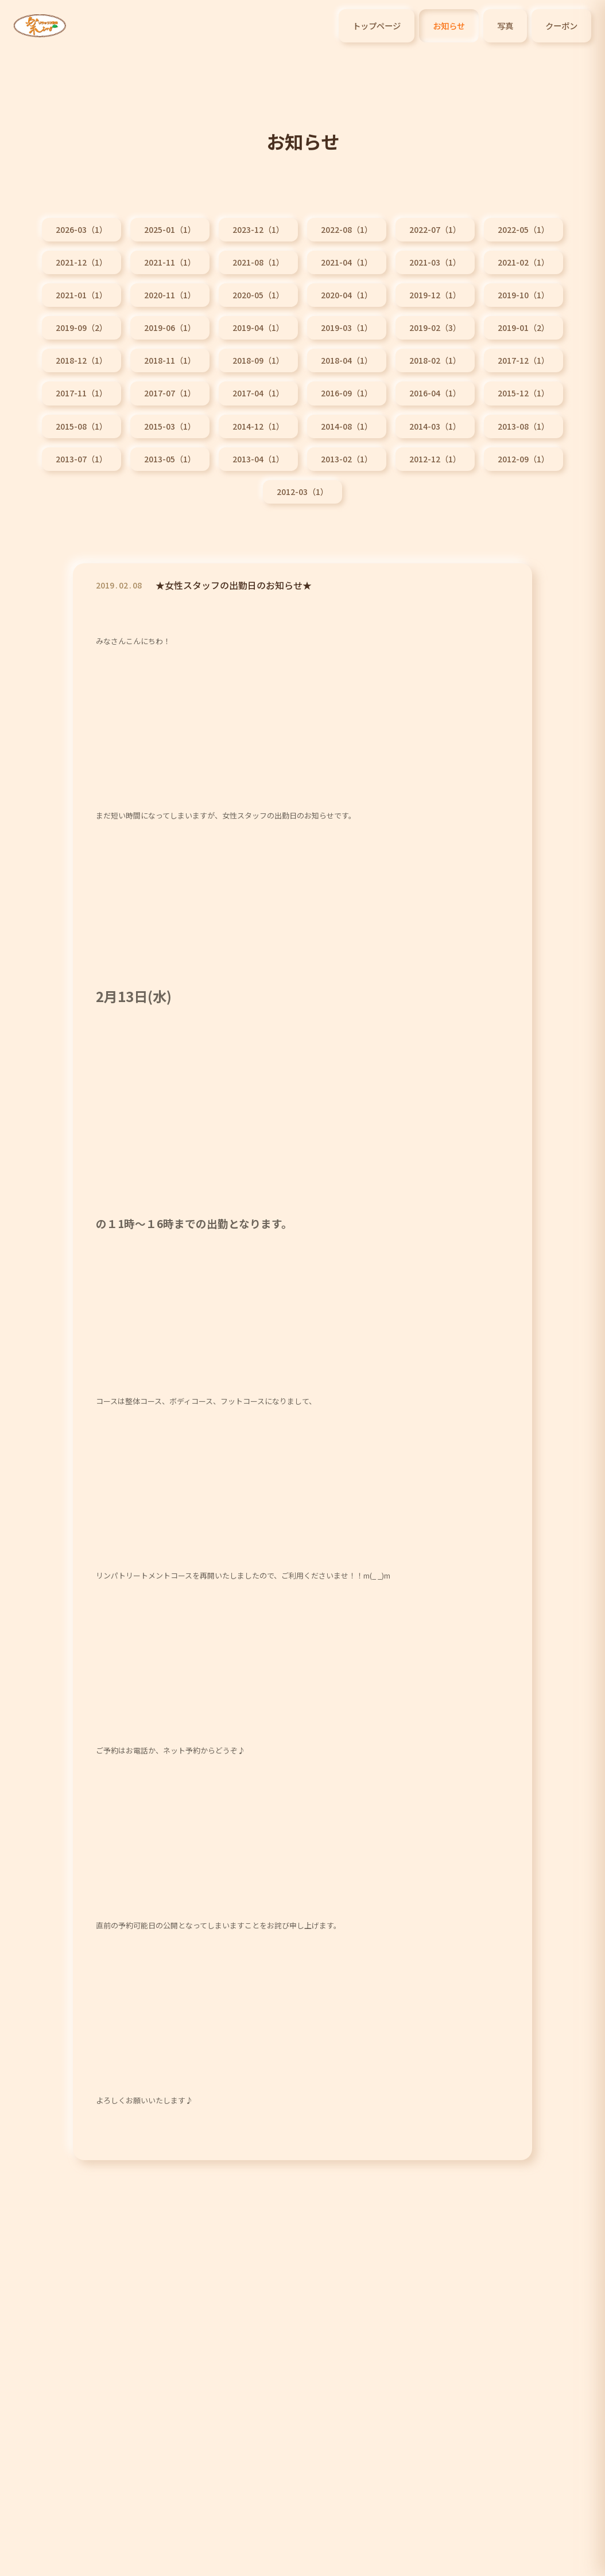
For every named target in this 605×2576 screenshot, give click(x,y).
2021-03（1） (435, 262)
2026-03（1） (81, 229)
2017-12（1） (523, 360)
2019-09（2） (81, 327)
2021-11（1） (170, 262)
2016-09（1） (347, 393)
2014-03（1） (435, 426)
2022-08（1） (347, 229)
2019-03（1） (347, 327)
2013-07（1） (81, 459)
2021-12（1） (81, 262)
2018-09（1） (258, 360)
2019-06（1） (170, 327)
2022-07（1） (435, 229)
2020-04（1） (347, 295)
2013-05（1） (170, 459)
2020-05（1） (258, 295)
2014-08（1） (347, 426)
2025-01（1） (170, 229)
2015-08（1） (81, 426)
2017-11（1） (81, 393)
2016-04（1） (435, 393)
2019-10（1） (523, 295)
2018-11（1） (170, 360)
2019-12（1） (435, 295)
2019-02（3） (435, 327)
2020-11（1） (170, 295)
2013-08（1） (523, 426)
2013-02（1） (347, 459)
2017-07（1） (170, 393)
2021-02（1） (523, 262)
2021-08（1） (258, 262)
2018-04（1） (347, 360)
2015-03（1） (170, 426)
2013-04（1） (258, 459)
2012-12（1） (435, 459)
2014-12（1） (258, 426)
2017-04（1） (258, 393)
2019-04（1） (258, 327)
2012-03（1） (302, 491)
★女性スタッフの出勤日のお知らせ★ (234, 590)
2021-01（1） (81, 295)
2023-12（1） (258, 229)
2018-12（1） (81, 360)
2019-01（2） (523, 327)
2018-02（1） (435, 360)
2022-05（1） (523, 229)
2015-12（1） (523, 393)
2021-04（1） (347, 262)
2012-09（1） (523, 459)
